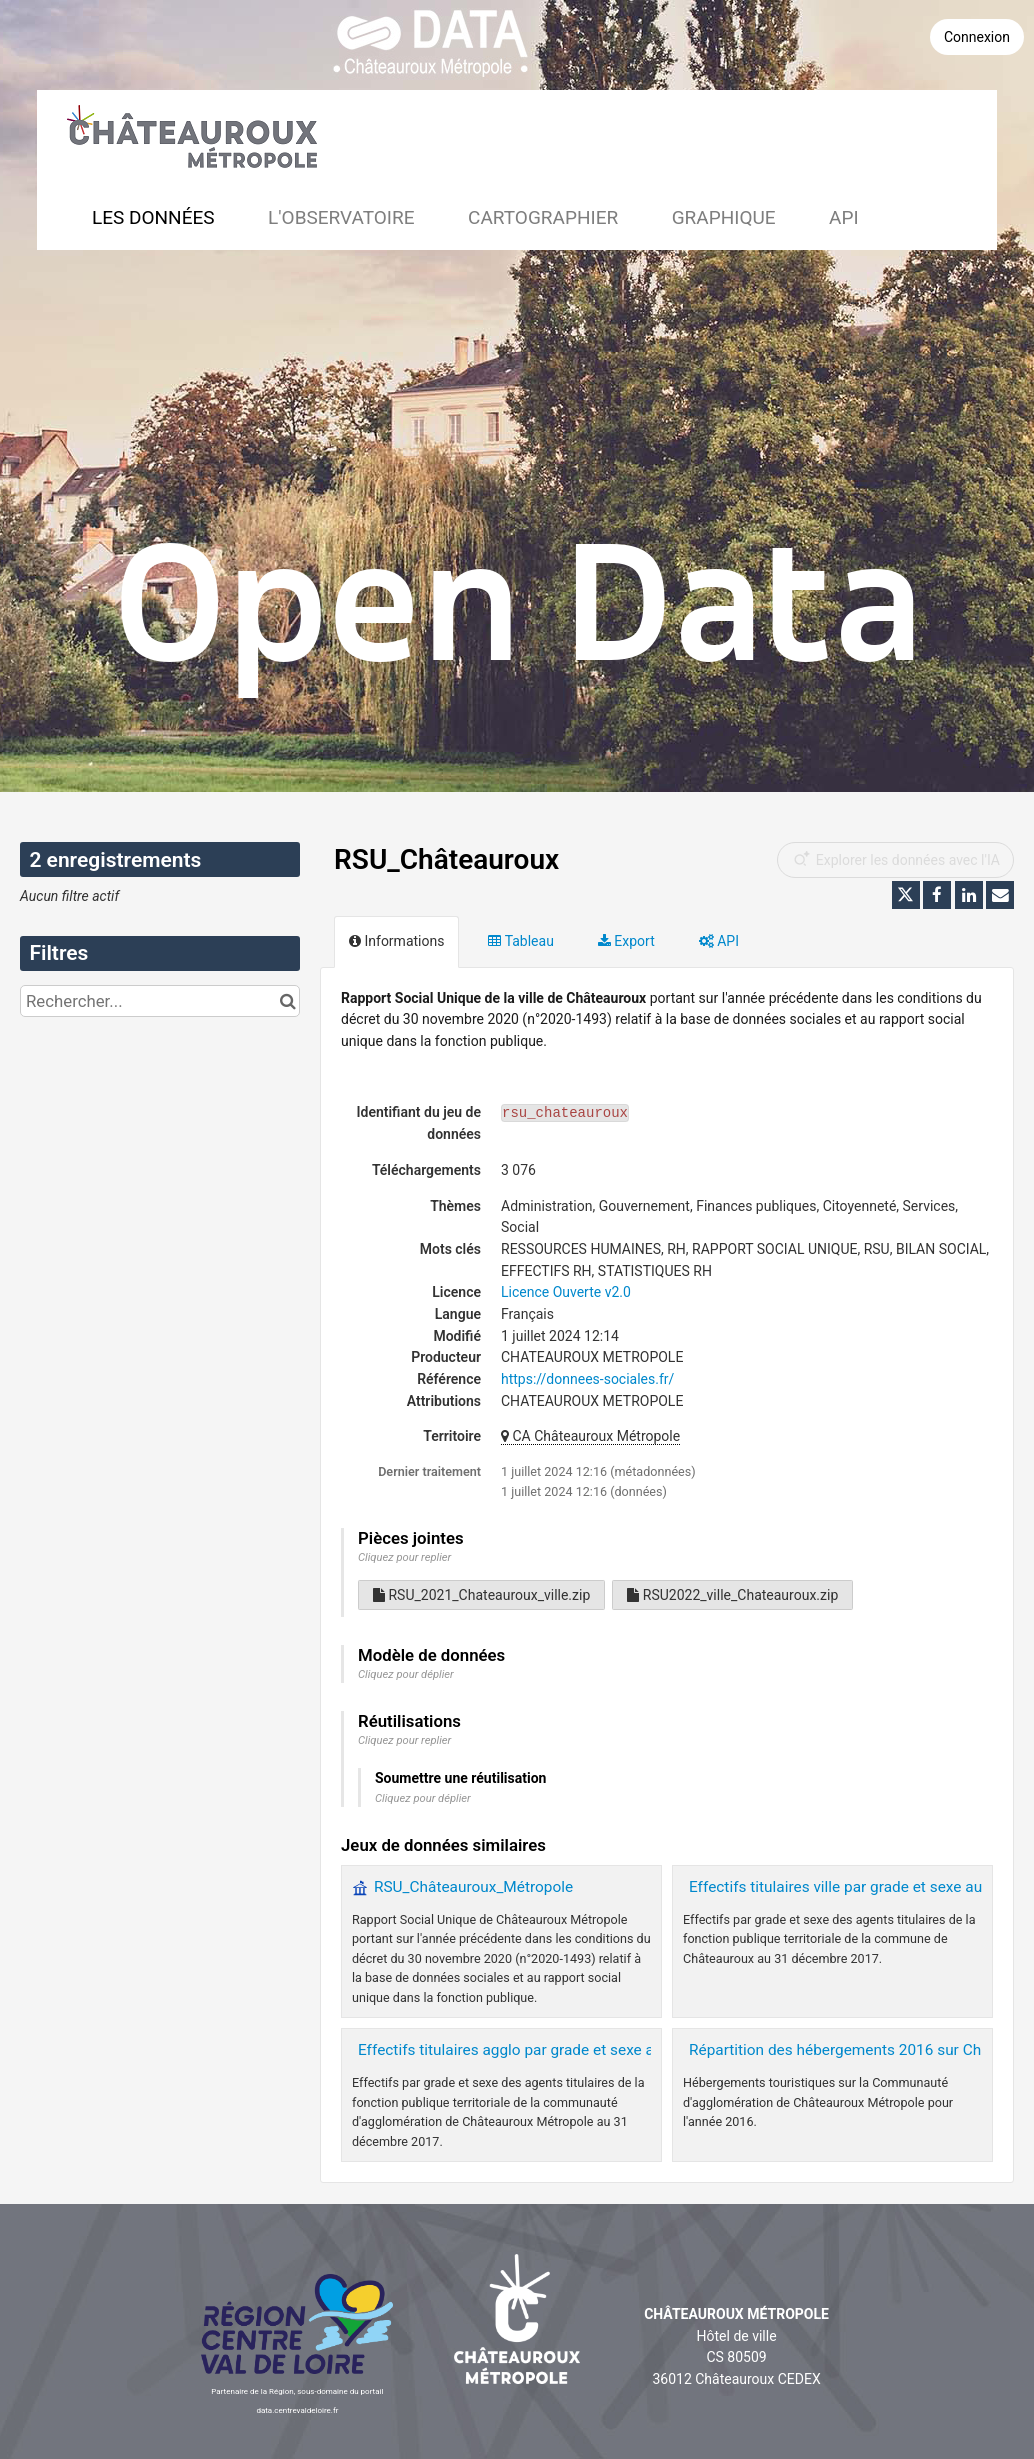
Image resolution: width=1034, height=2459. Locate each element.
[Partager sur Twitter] (906, 895)
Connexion (977, 37)
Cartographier (543, 217)
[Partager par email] (1000, 895)
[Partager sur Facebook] (937, 895)
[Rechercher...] (160, 1001)
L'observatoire (341, 217)
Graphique (724, 217)
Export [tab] (626, 941)
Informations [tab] (396, 941)
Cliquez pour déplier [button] (406, 1674)
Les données (153, 217)
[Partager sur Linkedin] (969, 895)
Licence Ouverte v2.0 (566, 1292)
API (844, 217)
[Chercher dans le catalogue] (287, 1001)
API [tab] (719, 941)
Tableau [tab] (520, 941)
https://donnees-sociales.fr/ (587, 1379)
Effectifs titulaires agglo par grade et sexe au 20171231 (546, 2050)
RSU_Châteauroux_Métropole (473, 1887)
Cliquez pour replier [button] (404, 1557)
